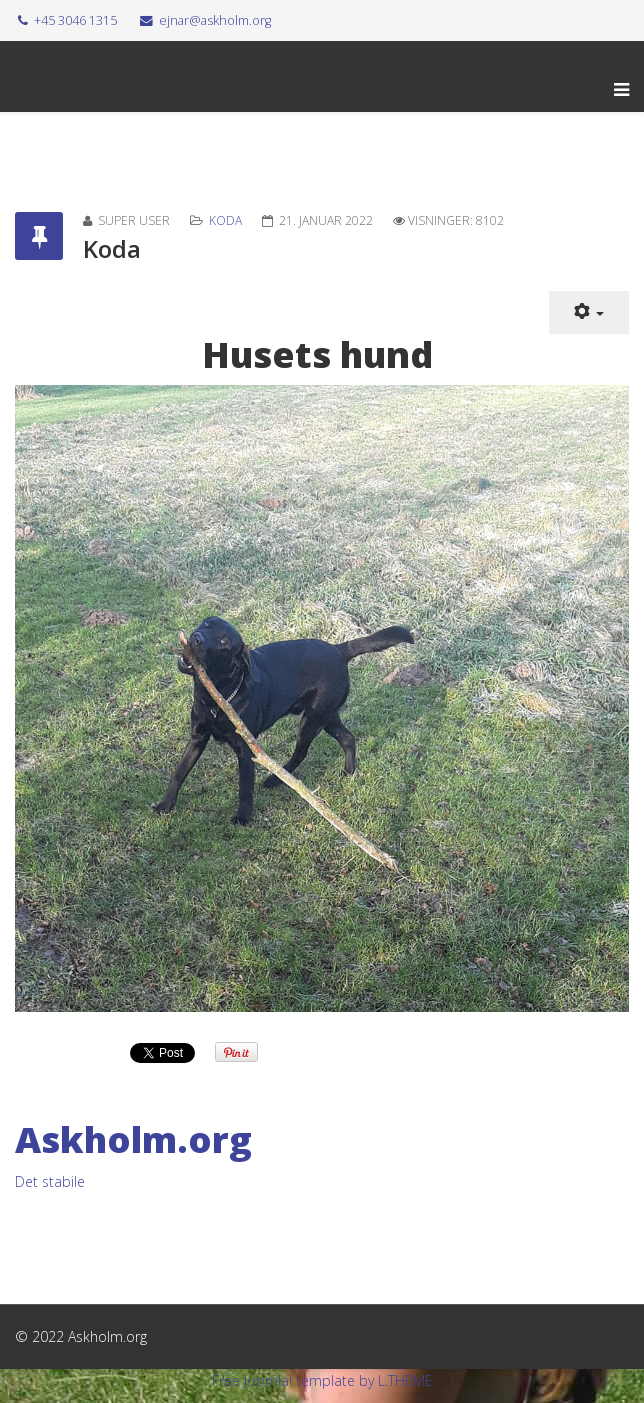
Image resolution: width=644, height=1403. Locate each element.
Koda (225, 220)
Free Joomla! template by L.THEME (322, 1380)
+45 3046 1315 (75, 20)
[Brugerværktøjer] (589, 312)
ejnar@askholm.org (215, 20)
